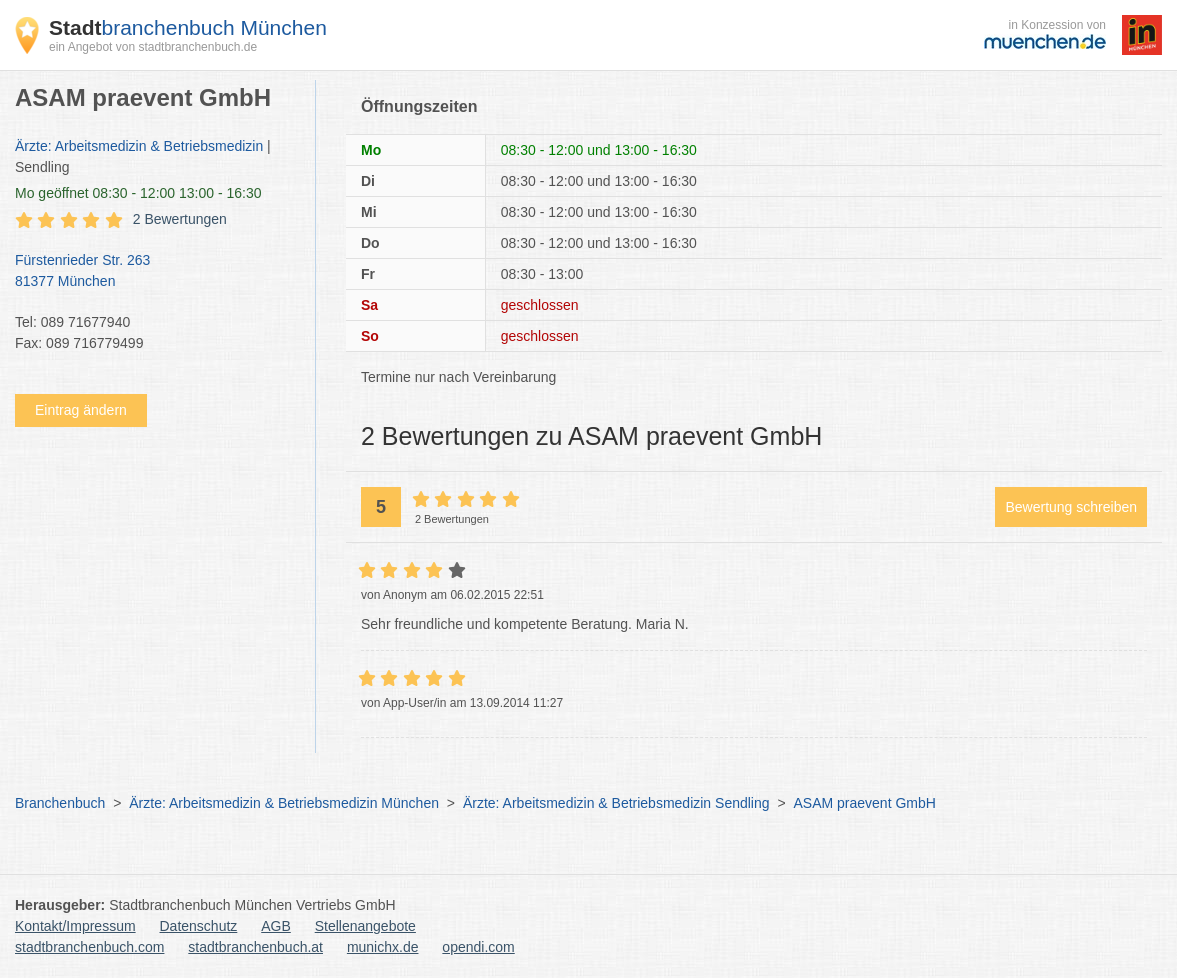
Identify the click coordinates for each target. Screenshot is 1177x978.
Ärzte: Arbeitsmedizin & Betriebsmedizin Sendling (616, 803)
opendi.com (478, 947)
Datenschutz (199, 926)
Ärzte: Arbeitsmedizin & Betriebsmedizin (139, 146)
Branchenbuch (60, 803)
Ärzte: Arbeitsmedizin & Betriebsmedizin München (284, 803)
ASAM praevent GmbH (865, 803)
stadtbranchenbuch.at (255, 947)
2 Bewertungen (180, 219)
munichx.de (383, 947)
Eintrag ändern (81, 410)
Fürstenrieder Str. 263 (155, 272)
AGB (276, 926)
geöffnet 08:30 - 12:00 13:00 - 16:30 (138, 193)
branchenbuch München (188, 27)
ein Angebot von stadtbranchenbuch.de (153, 47)
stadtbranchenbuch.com (89, 947)
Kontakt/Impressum (75, 926)
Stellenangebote (365, 926)
